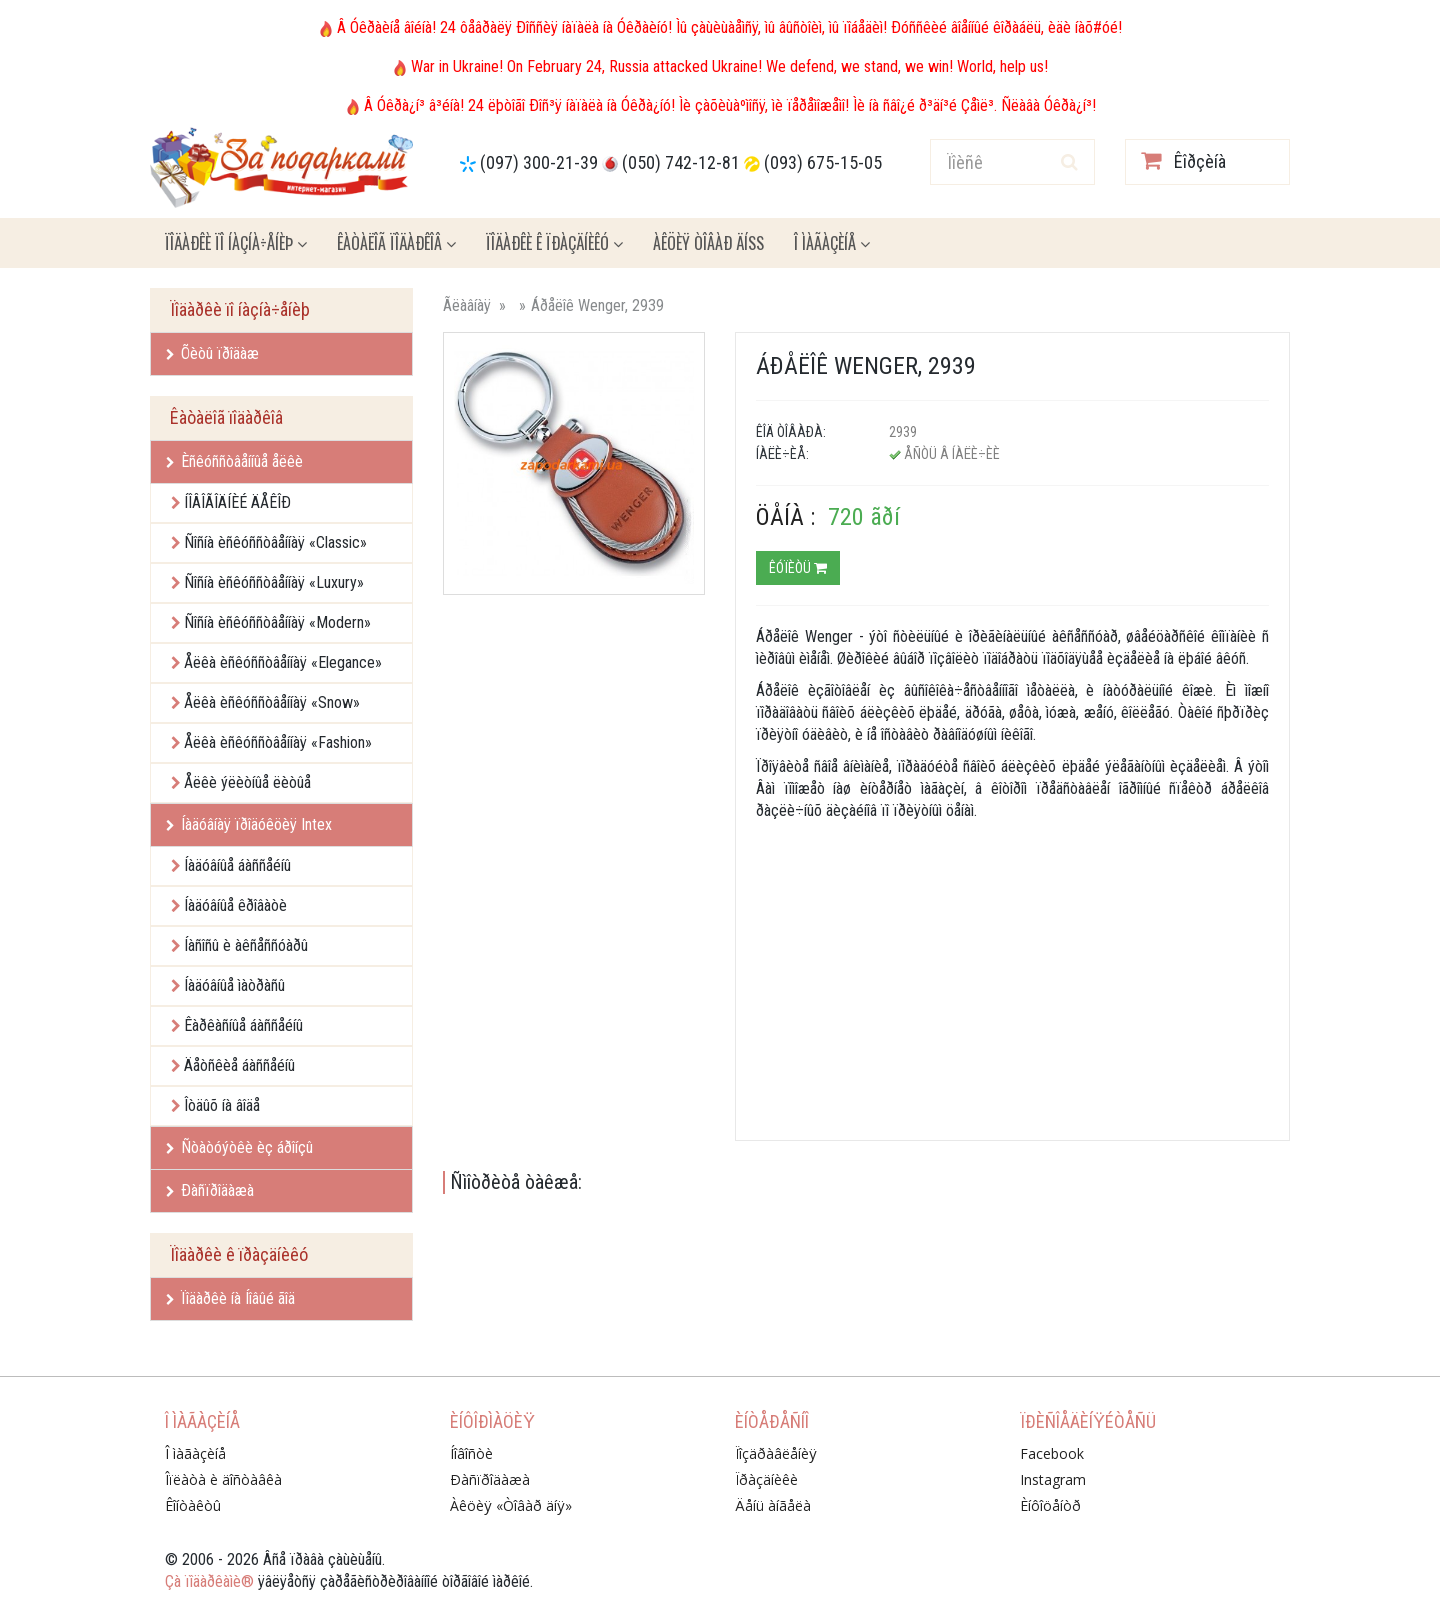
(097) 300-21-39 (539, 162)
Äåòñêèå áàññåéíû (239, 1065)
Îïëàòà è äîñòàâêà (223, 1479)
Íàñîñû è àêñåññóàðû (246, 945)
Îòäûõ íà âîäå (222, 1105)
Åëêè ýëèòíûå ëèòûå (247, 782)
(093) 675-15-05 (823, 162)
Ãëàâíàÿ (467, 305)
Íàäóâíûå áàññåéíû (237, 865)
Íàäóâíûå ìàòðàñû (234, 985)
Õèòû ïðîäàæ (212, 353)
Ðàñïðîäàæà (210, 1190)
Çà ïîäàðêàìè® (209, 1581)
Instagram (1053, 1479)
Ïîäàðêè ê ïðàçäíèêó (554, 243)
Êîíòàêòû (193, 1505)
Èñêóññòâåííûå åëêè (234, 461)
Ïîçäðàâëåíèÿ (776, 1453)
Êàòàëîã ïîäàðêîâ (396, 243)
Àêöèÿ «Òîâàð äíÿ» (511, 1505)
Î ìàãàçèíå (832, 243)
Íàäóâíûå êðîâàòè (235, 905)
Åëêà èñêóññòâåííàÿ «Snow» (272, 702)
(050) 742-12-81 (681, 162)
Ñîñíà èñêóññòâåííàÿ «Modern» (277, 622)
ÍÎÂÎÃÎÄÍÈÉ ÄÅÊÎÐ (237, 502)
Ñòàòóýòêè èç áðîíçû (239, 1147)
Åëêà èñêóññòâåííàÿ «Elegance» (283, 662)
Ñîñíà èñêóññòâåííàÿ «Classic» (275, 542)
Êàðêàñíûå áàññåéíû (243, 1025)
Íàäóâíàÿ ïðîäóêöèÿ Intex (249, 824)
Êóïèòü (798, 568)
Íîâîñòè (471, 1453)
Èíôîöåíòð (1050, 1505)
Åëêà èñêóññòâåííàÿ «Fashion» (278, 742)
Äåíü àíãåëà (773, 1505)
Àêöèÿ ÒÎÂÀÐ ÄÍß (708, 243)
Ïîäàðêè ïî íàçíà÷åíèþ (236, 243)
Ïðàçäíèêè (766, 1479)
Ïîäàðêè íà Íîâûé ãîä (230, 1298)
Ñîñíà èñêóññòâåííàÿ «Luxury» (274, 582)
